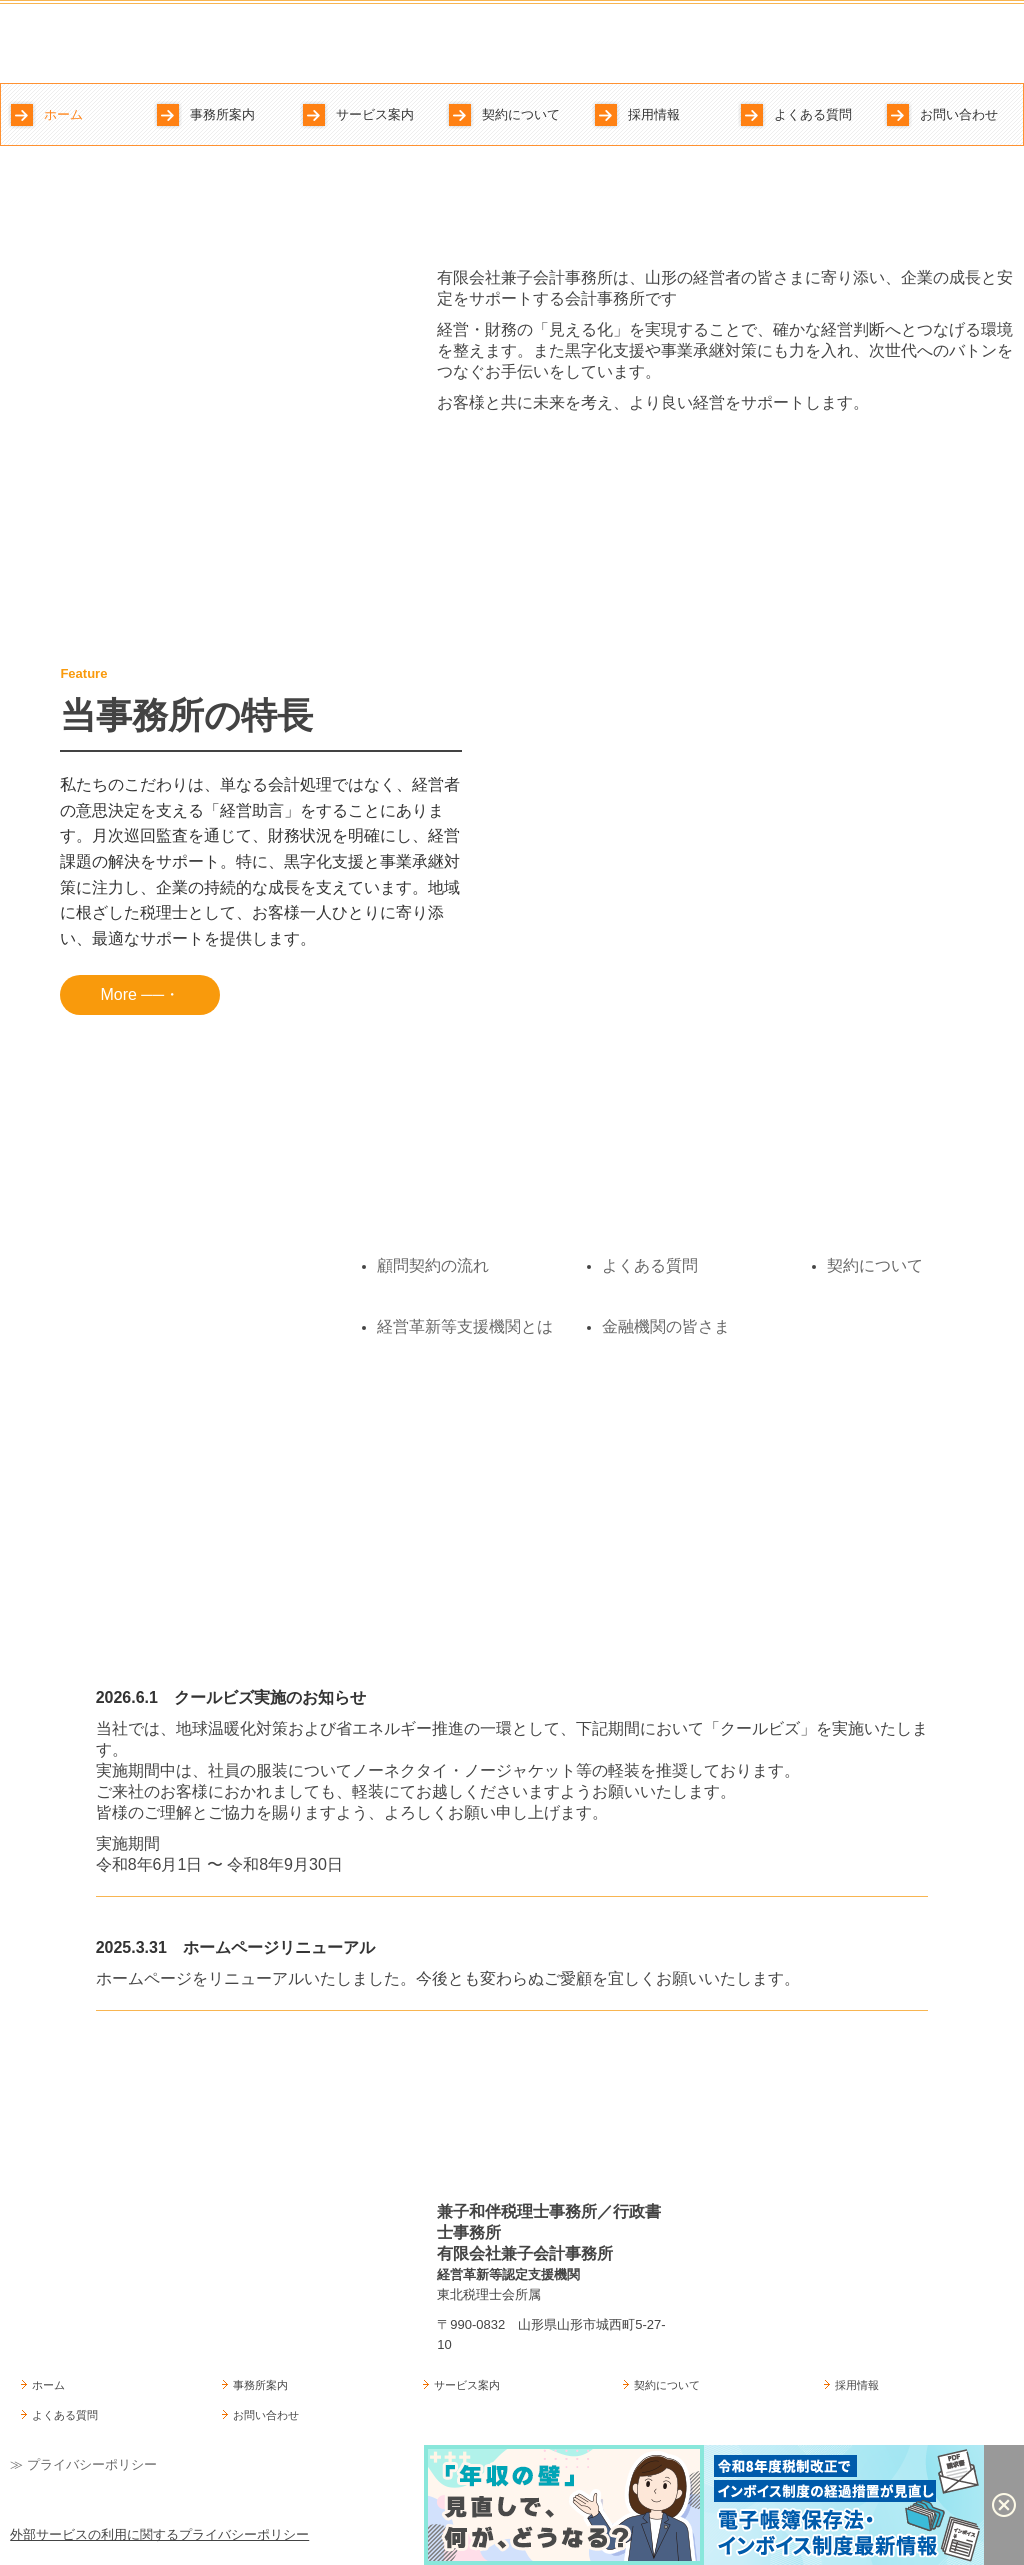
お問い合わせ (959, 114)
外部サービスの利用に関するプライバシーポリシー (159, 2534)
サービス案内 (375, 114)
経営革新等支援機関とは (465, 1326)
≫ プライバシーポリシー (83, 2464)
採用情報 (654, 114)
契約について (521, 114)
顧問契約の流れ (433, 1265)
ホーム (63, 114)
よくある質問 (813, 114)
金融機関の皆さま (666, 1326)
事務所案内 (222, 114)
